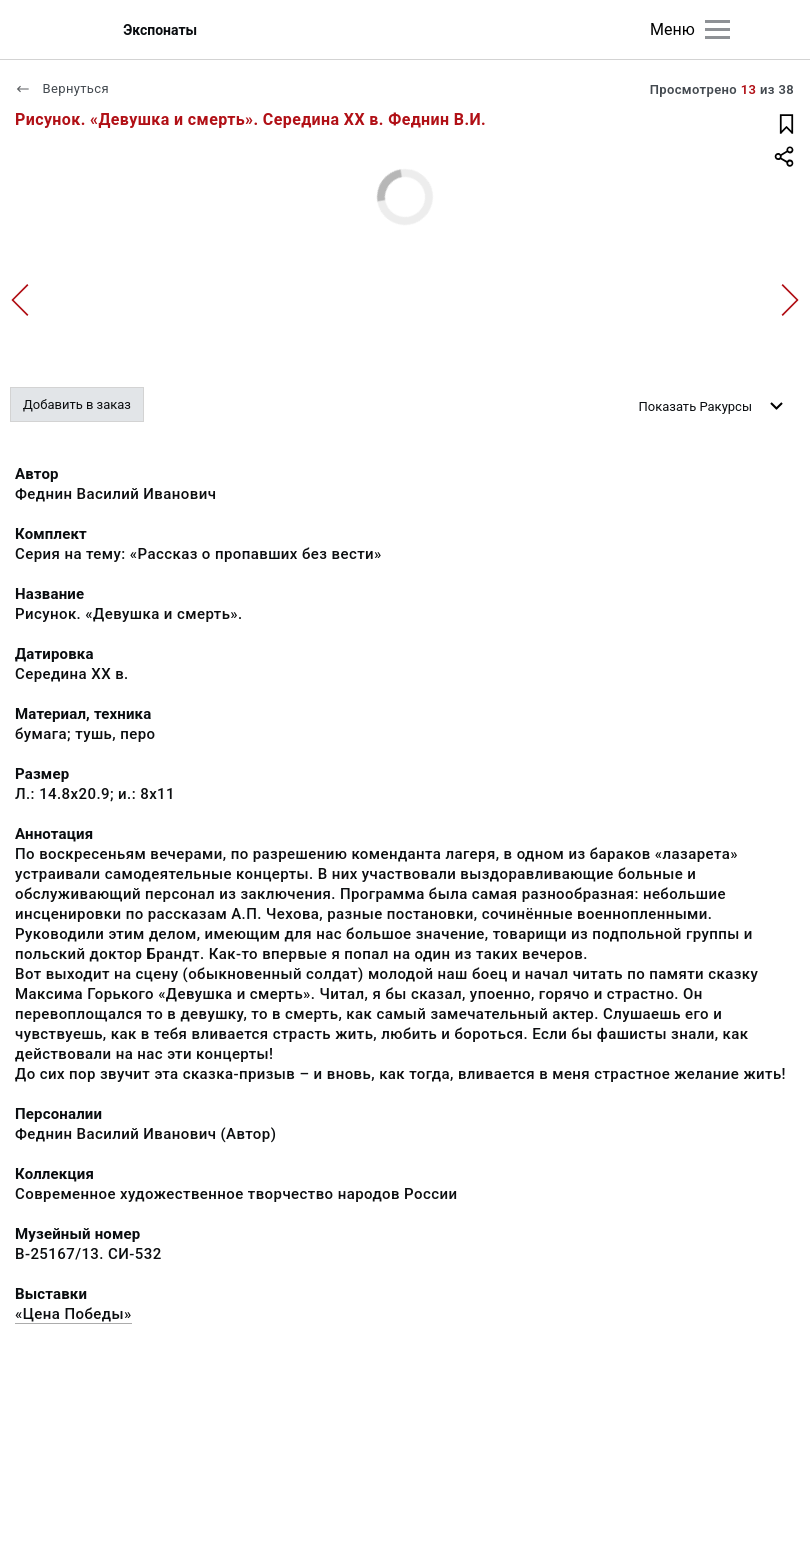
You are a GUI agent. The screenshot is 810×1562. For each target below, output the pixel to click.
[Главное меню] (717, 29)
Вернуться (62, 88)
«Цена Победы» (73, 1314)
